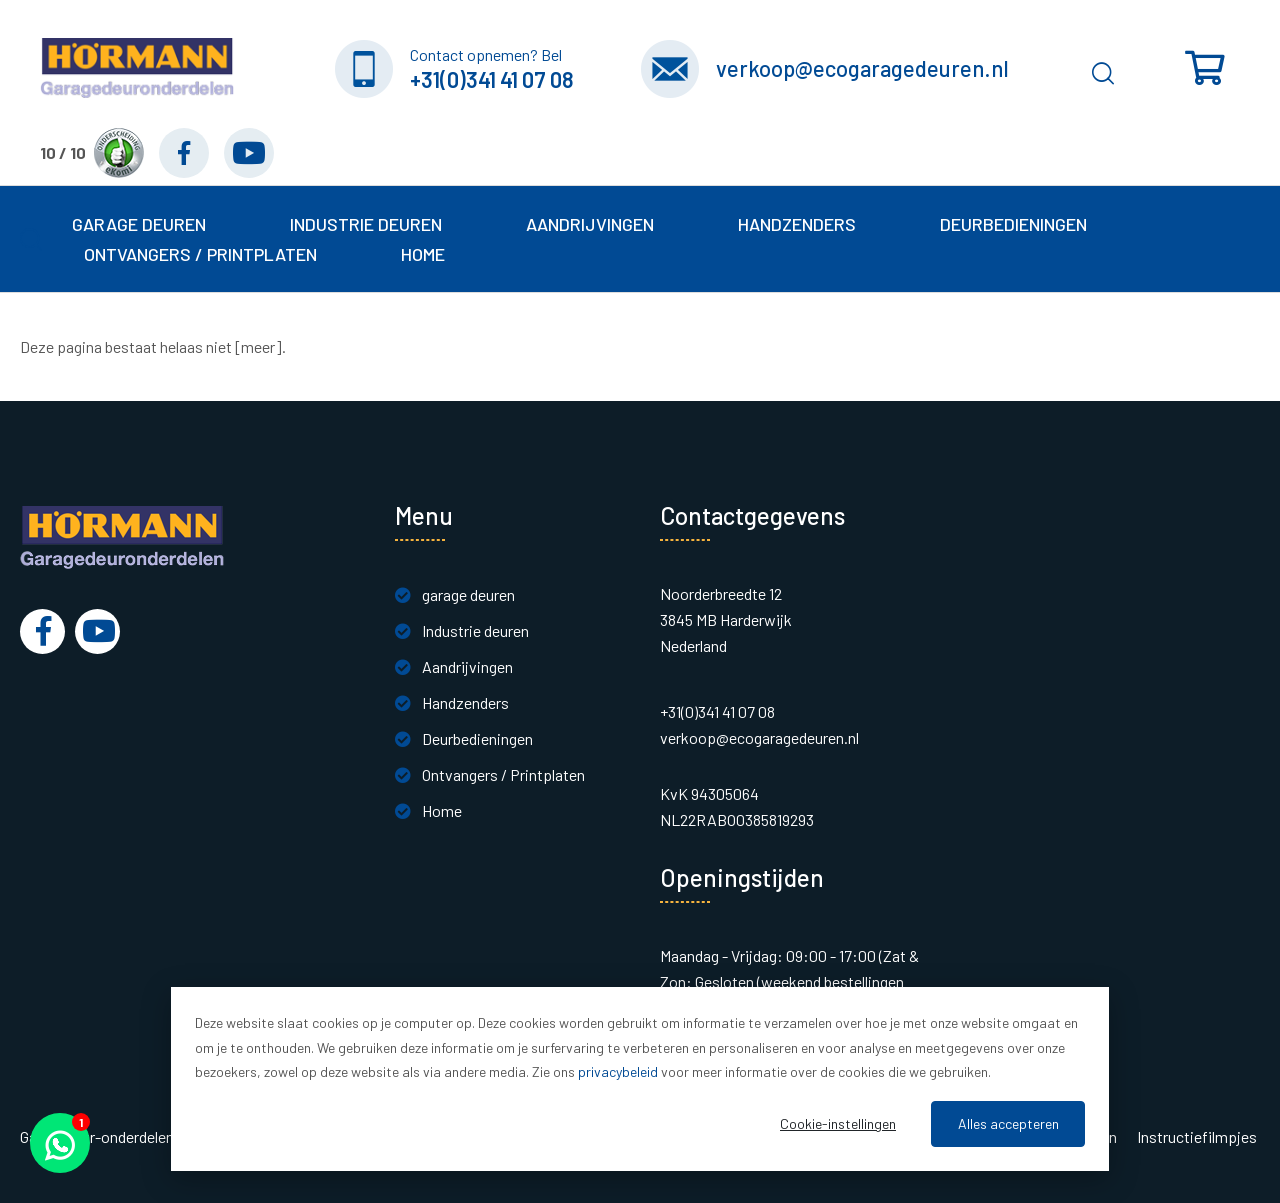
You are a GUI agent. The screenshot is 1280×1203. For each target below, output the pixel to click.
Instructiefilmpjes (1197, 1137)
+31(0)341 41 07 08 (492, 79)
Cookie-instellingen (838, 1123)
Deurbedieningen (477, 738)
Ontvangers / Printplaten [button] (200, 254)
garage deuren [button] (139, 224)
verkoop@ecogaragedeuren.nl (862, 68)
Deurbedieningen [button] (1013, 224)
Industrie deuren (475, 630)
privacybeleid (618, 1071)
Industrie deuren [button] (366, 224)
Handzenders (465, 702)
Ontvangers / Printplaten (503, 774)
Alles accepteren (1008, 1123)
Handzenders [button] (797, 224)
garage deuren (468, 594)
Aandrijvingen (467, 666)
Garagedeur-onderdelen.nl (104, 1137)
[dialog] (640, 1079)
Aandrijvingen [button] (590, 224)
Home (423, 254)
